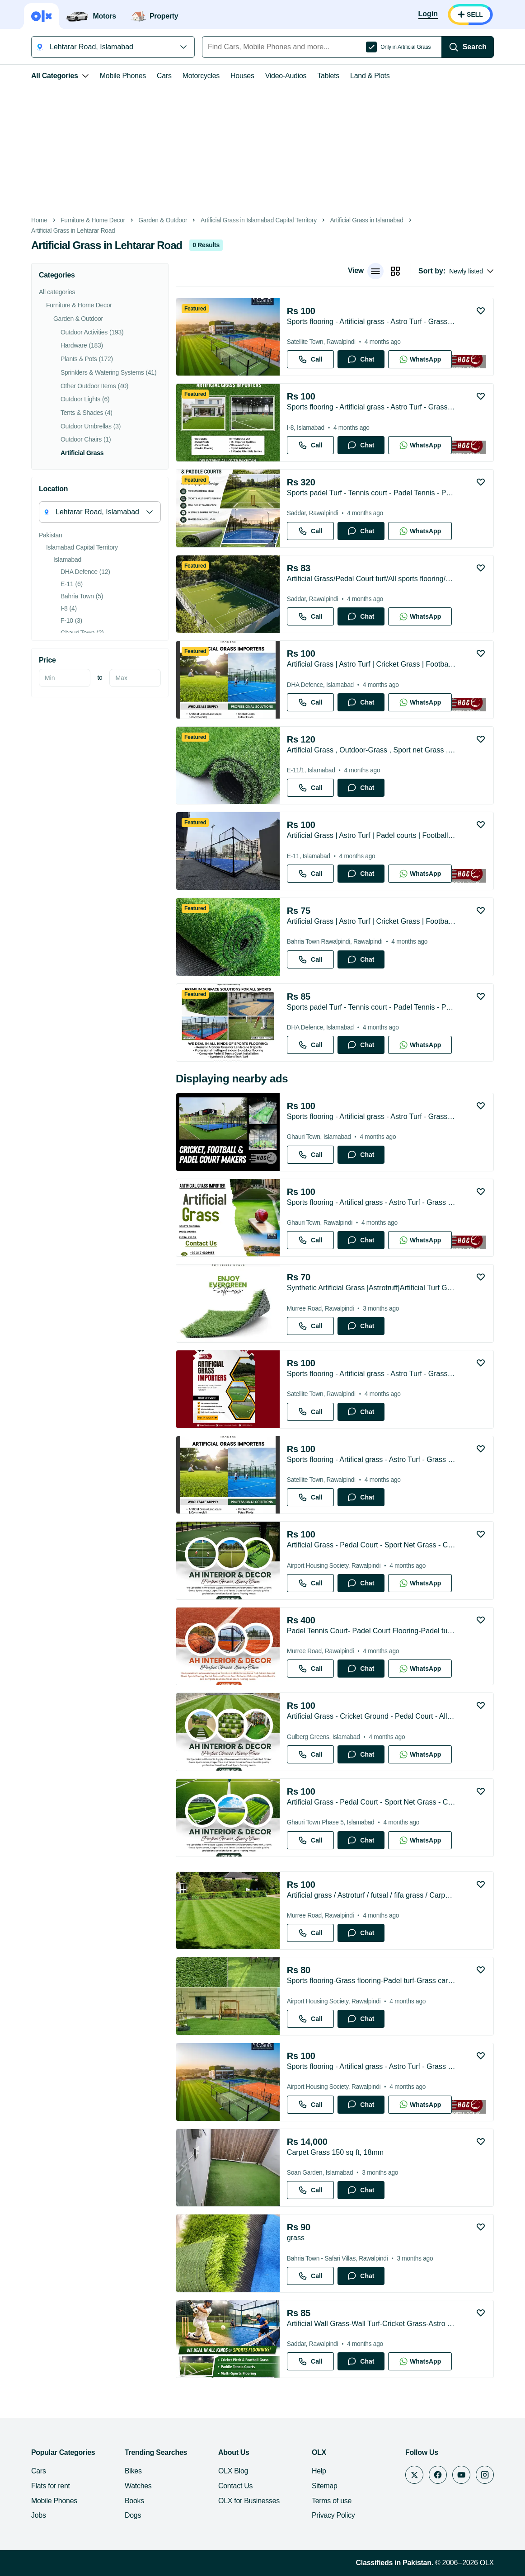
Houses (242, 76)
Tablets (328, 76)
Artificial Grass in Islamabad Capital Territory (259, 220)
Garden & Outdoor (163, 220)
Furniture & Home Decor (93, 220)
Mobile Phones (123, 76)
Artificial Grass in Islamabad (366, 220)
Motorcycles (201, 76)
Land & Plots (369, 76)
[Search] (467, 47)
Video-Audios (286, 76)
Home (39, 220)
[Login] (428, 14)
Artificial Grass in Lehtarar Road (73, 230)
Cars (164, 76)
